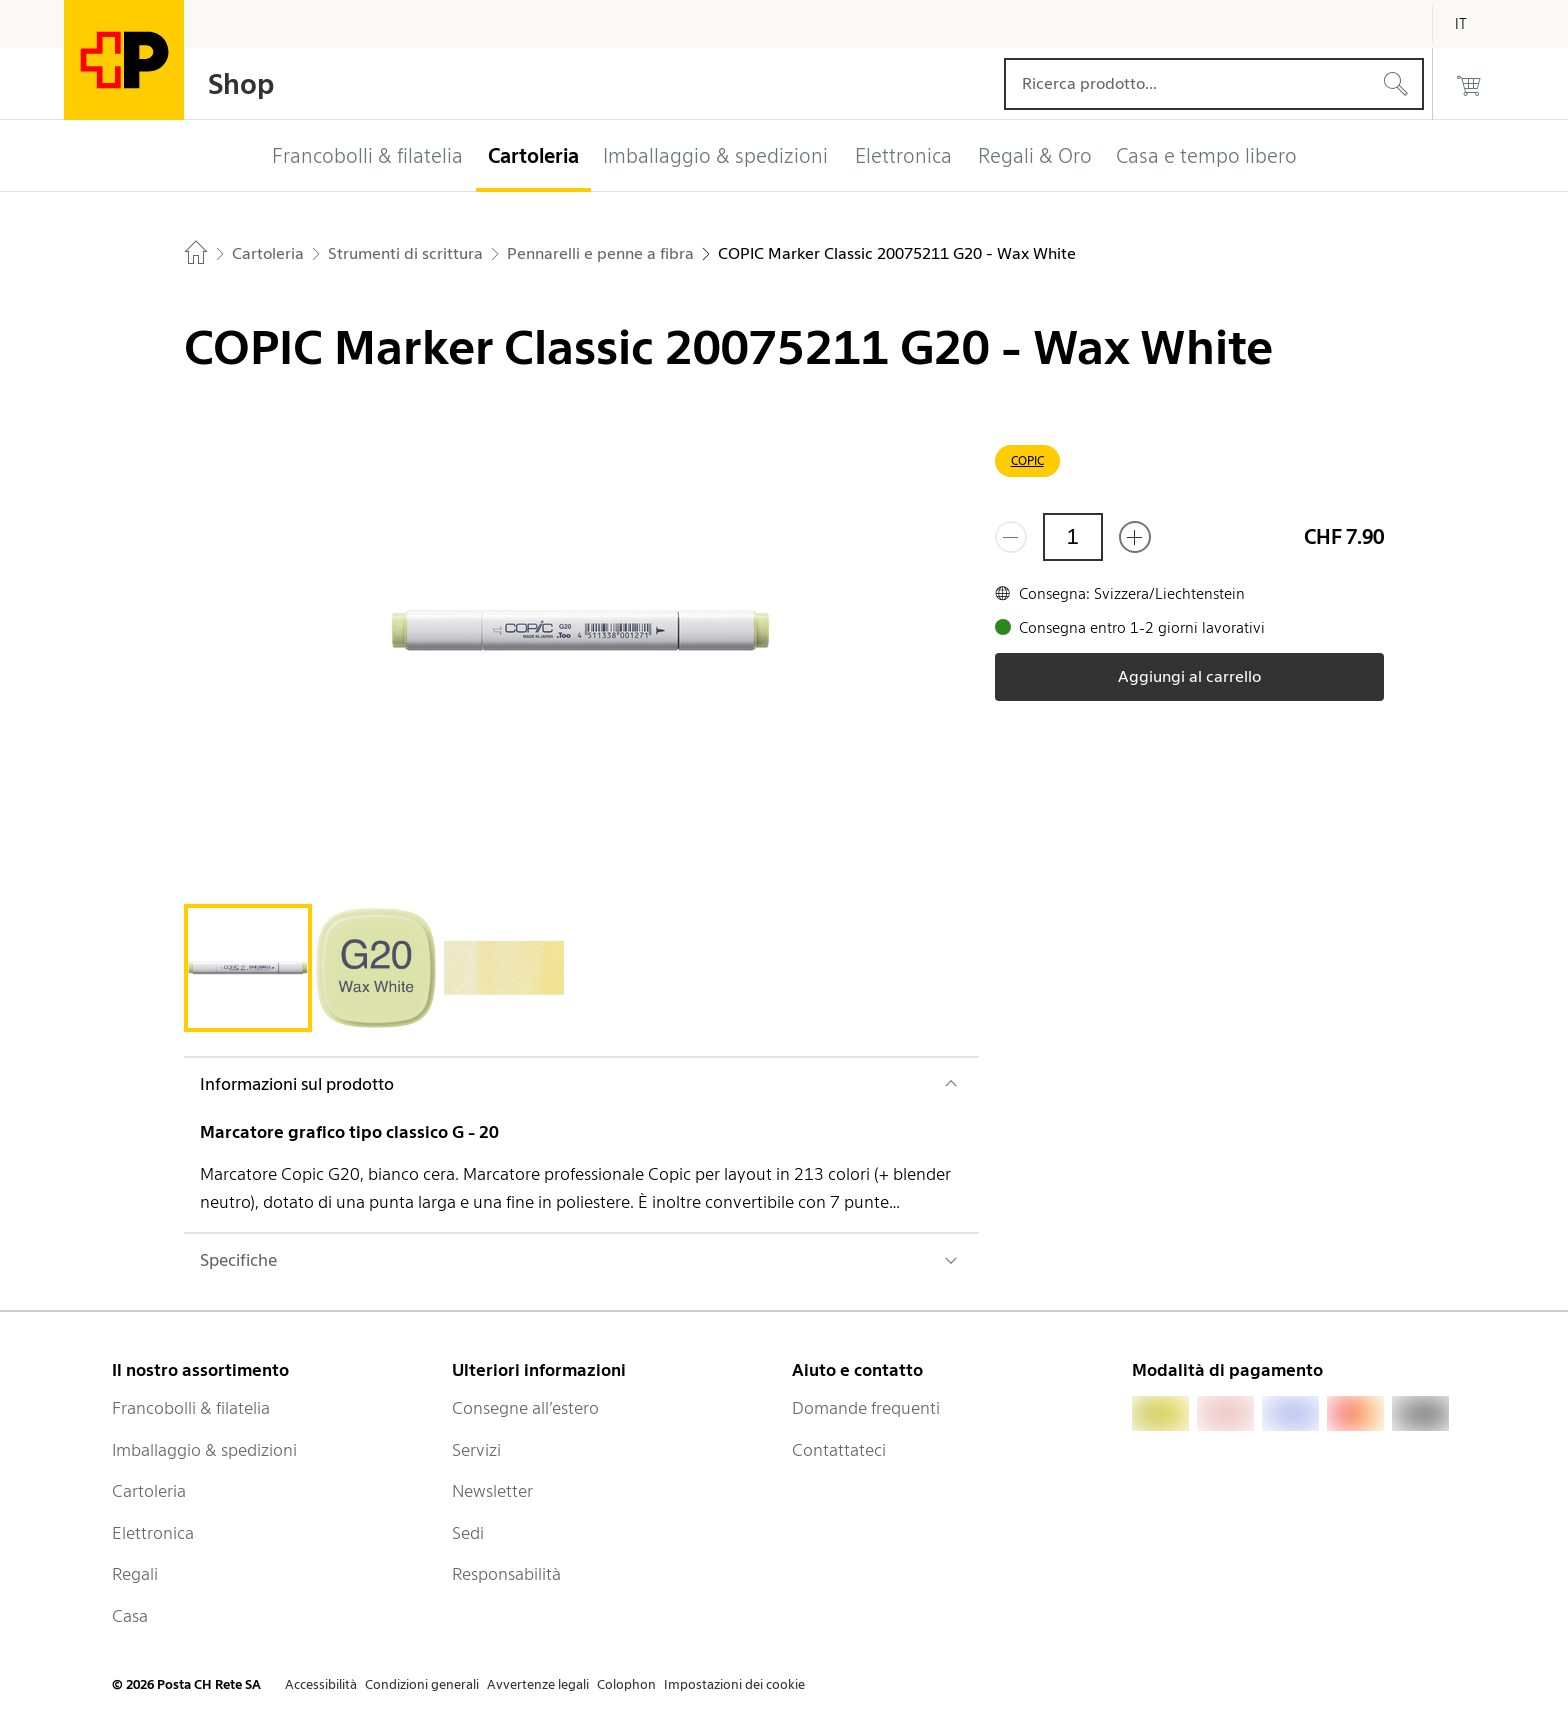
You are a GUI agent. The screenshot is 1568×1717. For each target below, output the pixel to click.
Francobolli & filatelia (191, 1408)
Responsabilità (506, 1574)
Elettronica (153, 1533)
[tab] (248, 968)
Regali (135, 1574)
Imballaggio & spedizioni (204, 1450)
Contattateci (839, 1450)
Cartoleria (149, 1491)
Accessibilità (321, 1684)
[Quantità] (1073, 537)
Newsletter (492, 1491)
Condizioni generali (422, 1684)
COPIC (1027, 460)
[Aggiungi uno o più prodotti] (1135, 537)
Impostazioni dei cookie (734, 1684)
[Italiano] (1476, 24)
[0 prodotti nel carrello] (1469, 84)
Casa (130, 1616)
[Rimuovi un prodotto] (1011, 537)
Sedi (468, 1533)
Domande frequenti (866, 1408)
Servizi (476, 1450)
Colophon (626, 1684)
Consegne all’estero (525, 1408)
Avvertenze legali (538, 1684)
